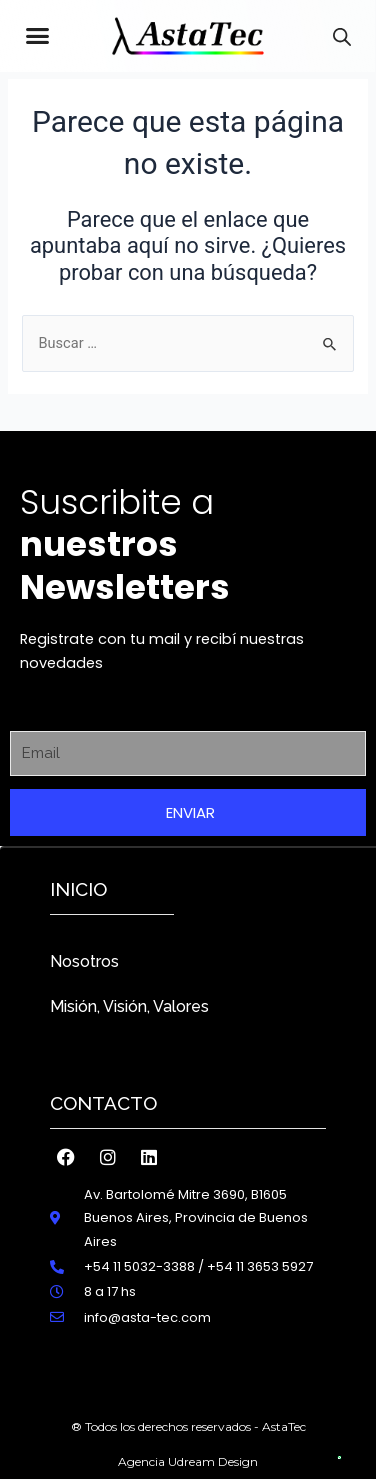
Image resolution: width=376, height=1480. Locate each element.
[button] (38, 36)
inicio (78, 889)
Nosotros (84, 961)
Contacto (103, 1103)
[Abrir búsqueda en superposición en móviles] (342, 37)
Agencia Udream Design (188, 1461)
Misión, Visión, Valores (129, 1006)
